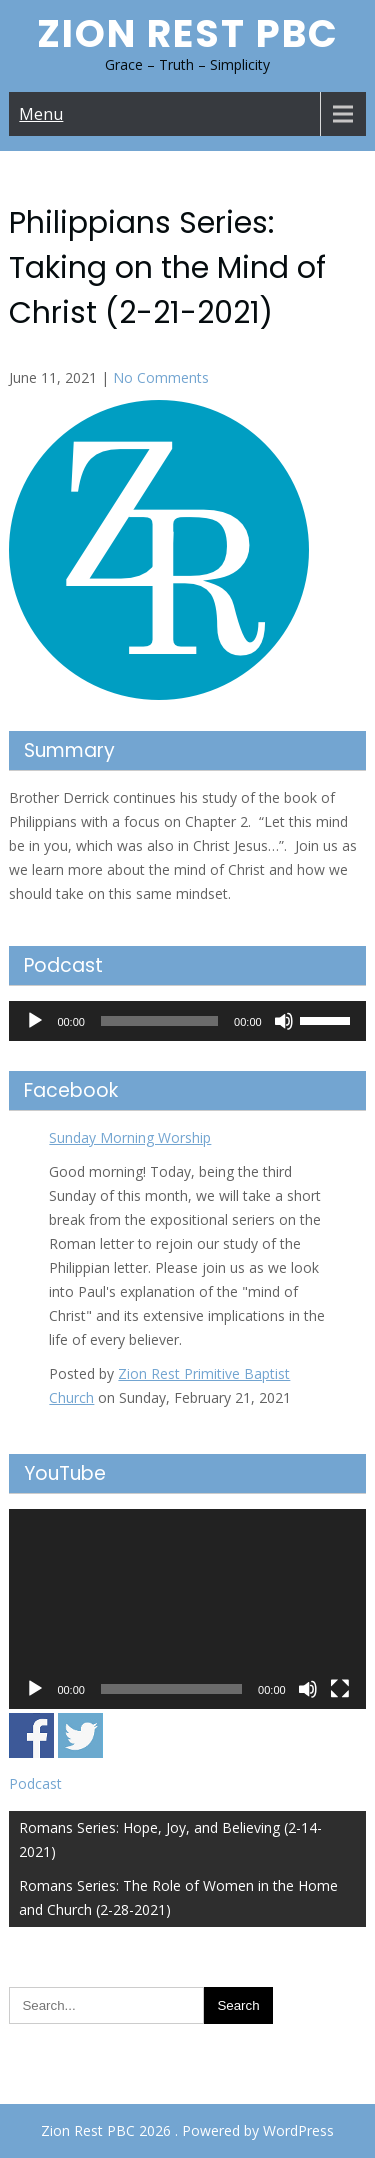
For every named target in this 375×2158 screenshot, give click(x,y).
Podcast (35, 1783)
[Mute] (284, 1021)
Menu (41, 114)
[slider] (159, 1021)
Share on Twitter (80, 1735)
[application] (187, 1021)
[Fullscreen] (340, 1689)
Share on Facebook (31, 1735)
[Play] (35, 1021)
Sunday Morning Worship (130, 1137)
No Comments (161, 377)
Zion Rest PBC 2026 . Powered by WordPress (187, 2130)
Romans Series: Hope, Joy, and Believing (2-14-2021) (170, 1839)
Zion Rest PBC (188, 33)
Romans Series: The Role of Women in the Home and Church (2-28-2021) (178, 1897)
